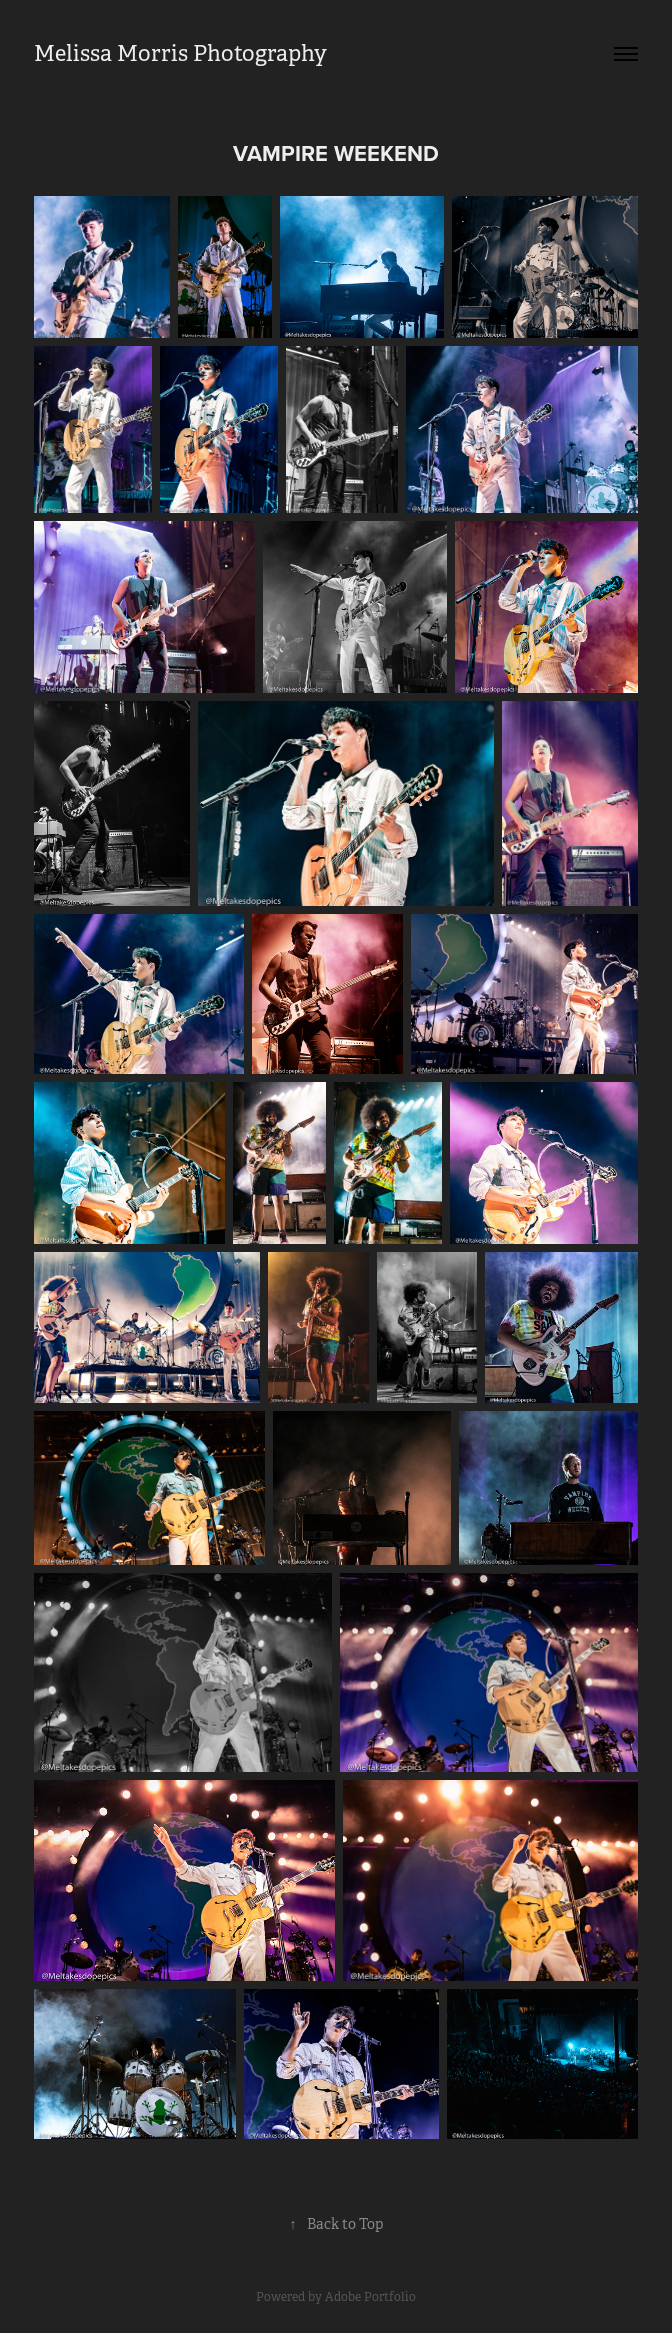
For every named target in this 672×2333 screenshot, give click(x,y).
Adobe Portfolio (370, 2297)
